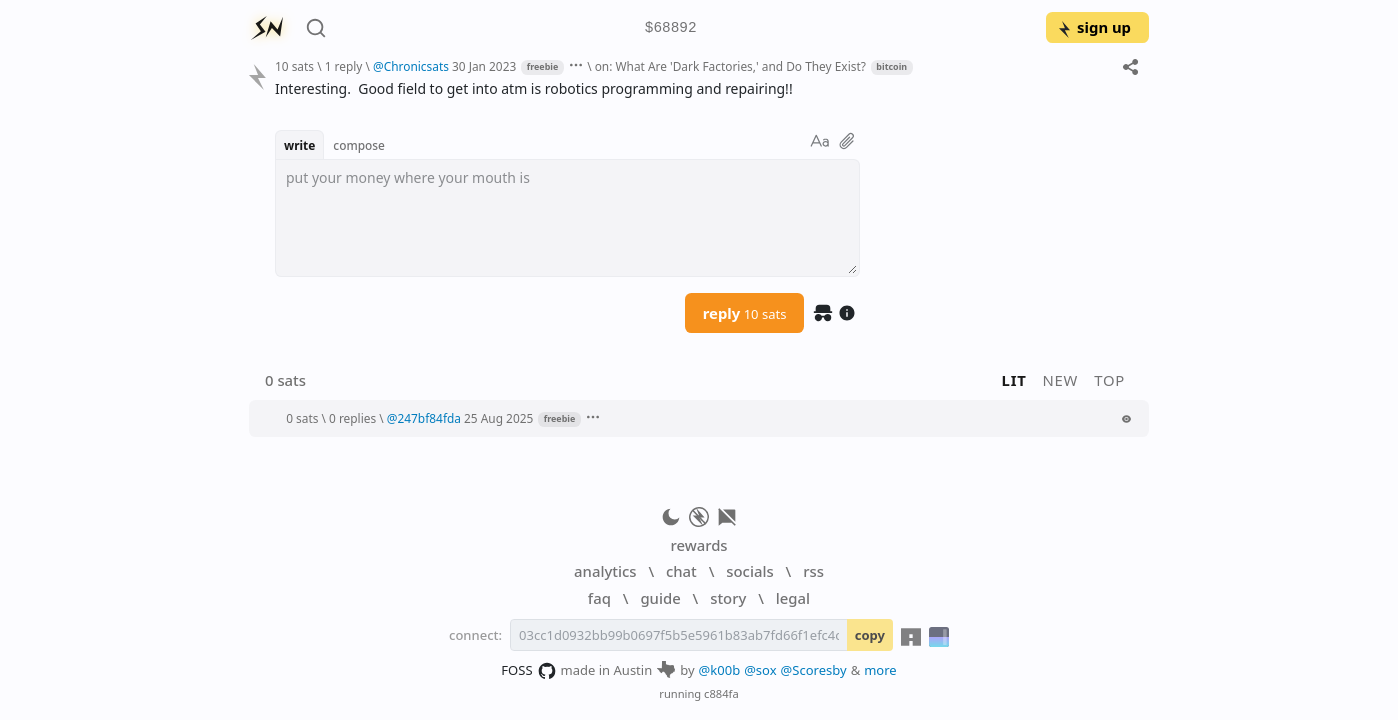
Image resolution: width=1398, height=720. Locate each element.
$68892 (671, 28)
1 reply (344, 66)
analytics (605, 571)
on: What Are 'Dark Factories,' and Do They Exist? (730, 66)
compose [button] (359, 145)
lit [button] (1014, 380)
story (728, 598)
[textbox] (567, 218)
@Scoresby (814, 670)
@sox (760, 670)
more (880, 670)
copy (870, 635)
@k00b (720, 670)
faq (599, 598)
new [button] (1061, 380)
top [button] (1109, 380)
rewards (698, 545)
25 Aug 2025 (498, 418)
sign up (1093, 27)
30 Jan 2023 (484, 66)
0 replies (352, 418)
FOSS (528, 671)
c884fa (721, 693)
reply (745, 313)
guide (660, 598)
